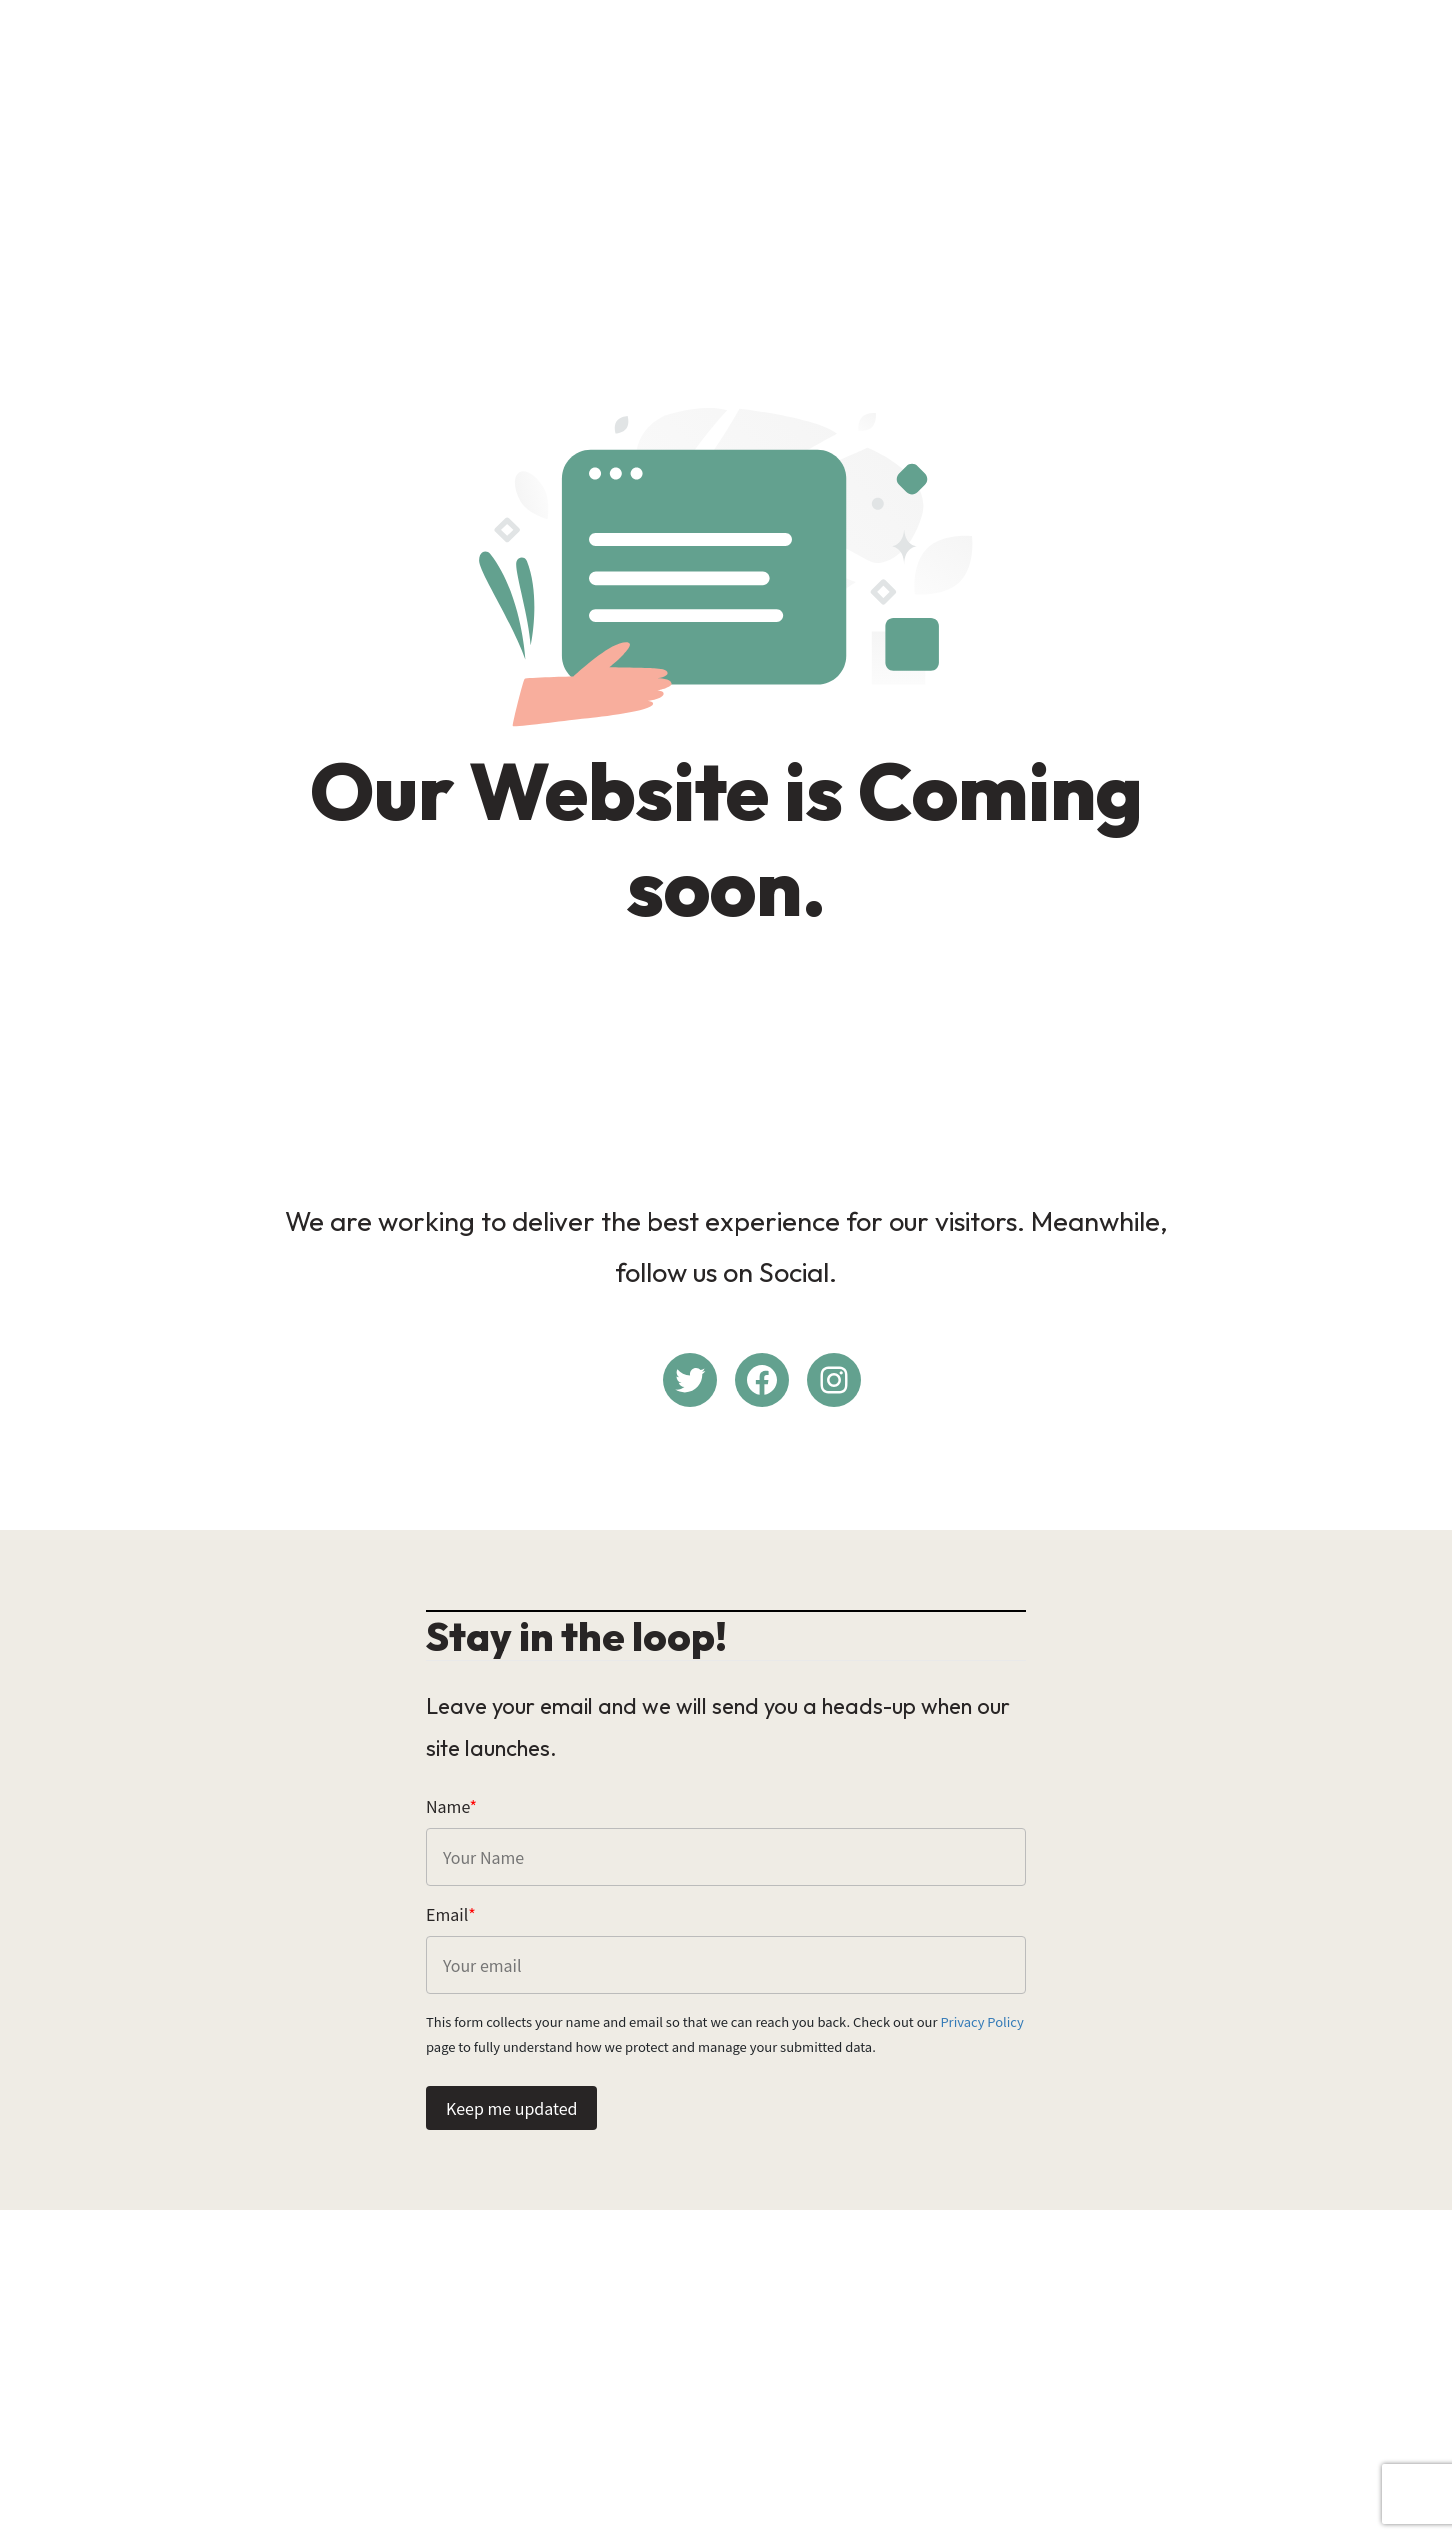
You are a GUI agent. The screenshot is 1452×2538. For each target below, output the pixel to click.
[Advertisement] (726, 156)
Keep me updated (511, 2108)
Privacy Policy (981, 2021)
